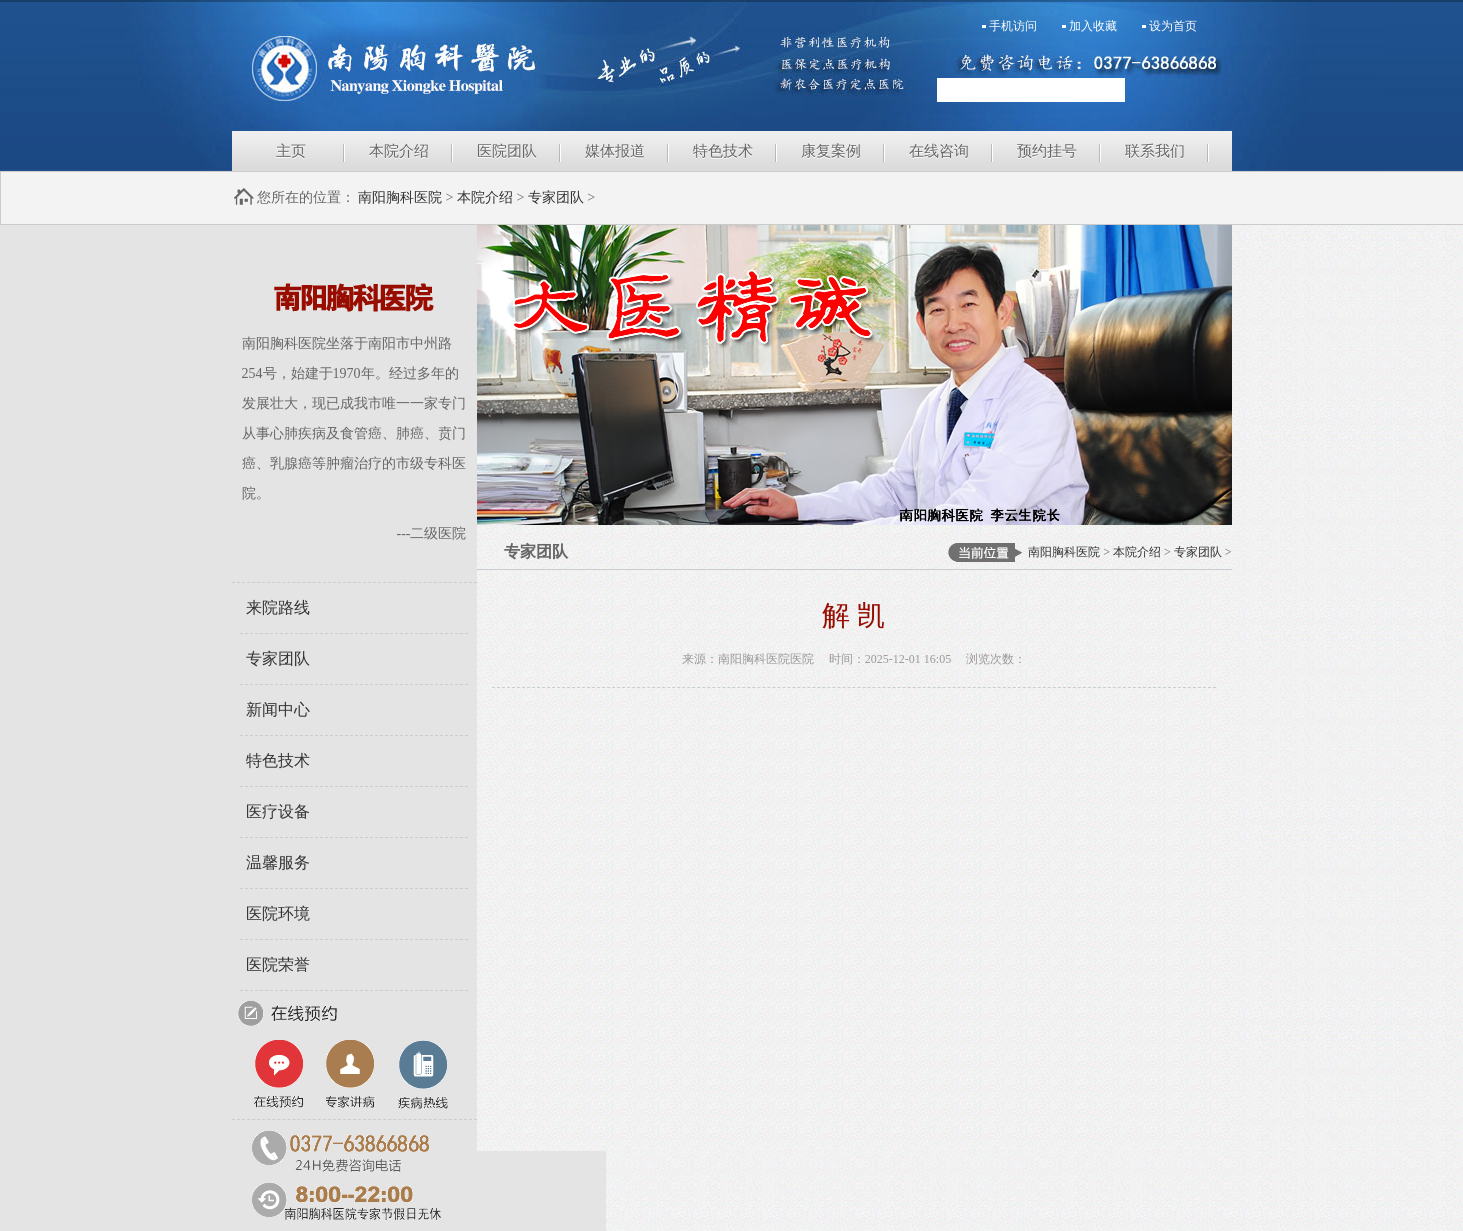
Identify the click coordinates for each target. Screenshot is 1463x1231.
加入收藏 (1093, 26)
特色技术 (723, 151)
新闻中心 (278, 709)
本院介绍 (399, 151)
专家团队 (556, 197)
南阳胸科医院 (482, 65)
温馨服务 (278, 862)
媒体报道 (615, 151)
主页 (291, 151)
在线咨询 (939, 151)
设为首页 (1173, 26)
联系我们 (1155, 151)
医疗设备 (278, 811)
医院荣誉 (278, 964)
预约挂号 (1047, 151)
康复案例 (831, 151)
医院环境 (278, 913)
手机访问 (1013, 26)
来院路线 (278, 607)
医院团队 (507, 151)
